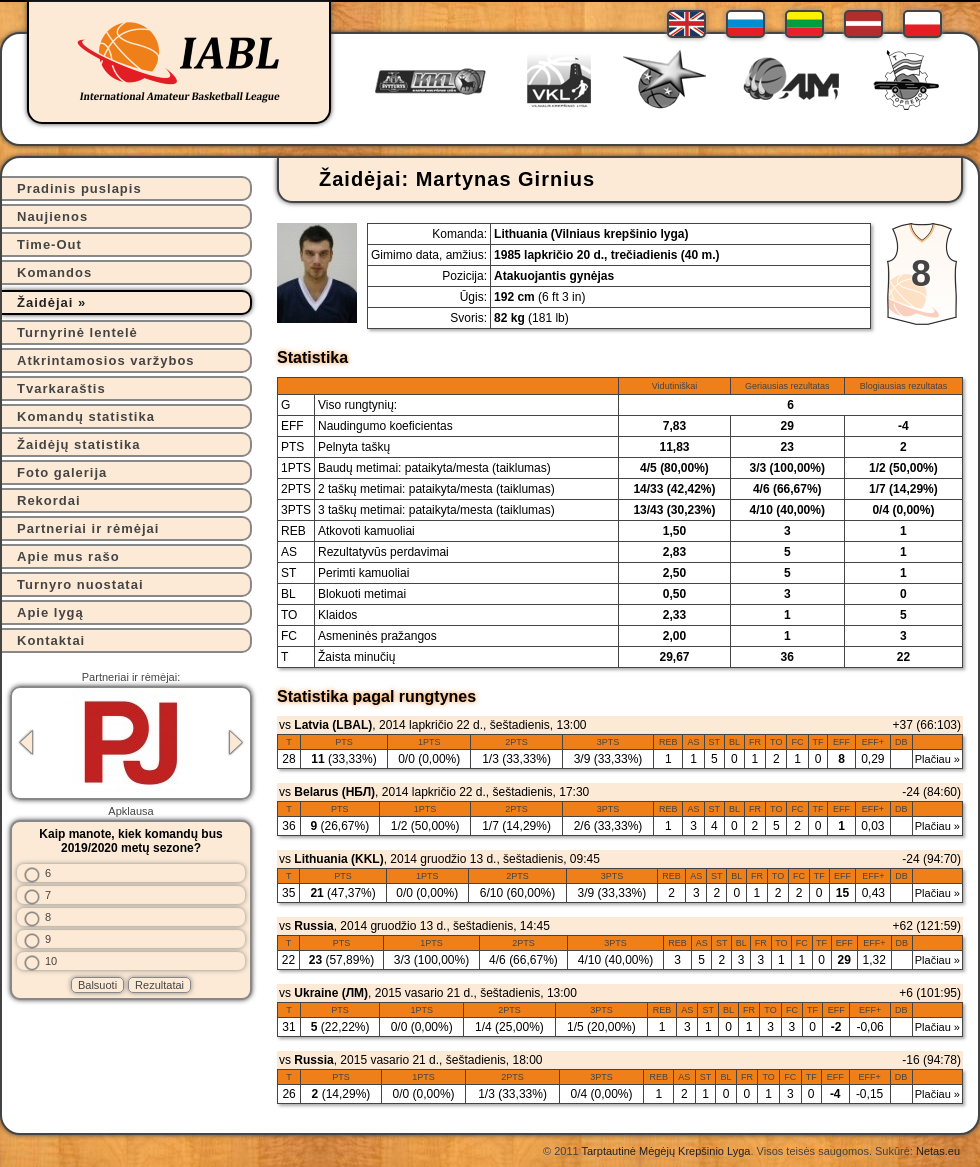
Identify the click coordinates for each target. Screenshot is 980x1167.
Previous (26, 742)
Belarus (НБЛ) (334, 792)
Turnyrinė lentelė (77, 332)
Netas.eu (938, 1151)
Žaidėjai (45, 302)
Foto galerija (62, 472)
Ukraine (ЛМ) (331, 993)
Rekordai (49, 500)
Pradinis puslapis (79, 188)
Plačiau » (937, 759)
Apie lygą (50, 612)
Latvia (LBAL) (333, 725)
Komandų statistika (86, 416)
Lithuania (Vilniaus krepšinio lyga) (591, 234)
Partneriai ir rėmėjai (88, 528)
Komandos (54, 272)
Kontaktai (51, 640)
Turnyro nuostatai (80, 584)
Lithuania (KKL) (338, 859)
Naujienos (52, 216)
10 (51, 961)
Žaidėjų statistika (78, 444)
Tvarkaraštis (61, 388)
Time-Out (49, 244)
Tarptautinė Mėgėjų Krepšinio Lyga (665, 1151)
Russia (313, 926)
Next (236, 742)
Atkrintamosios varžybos (106, 360)
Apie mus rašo (68, 556)
